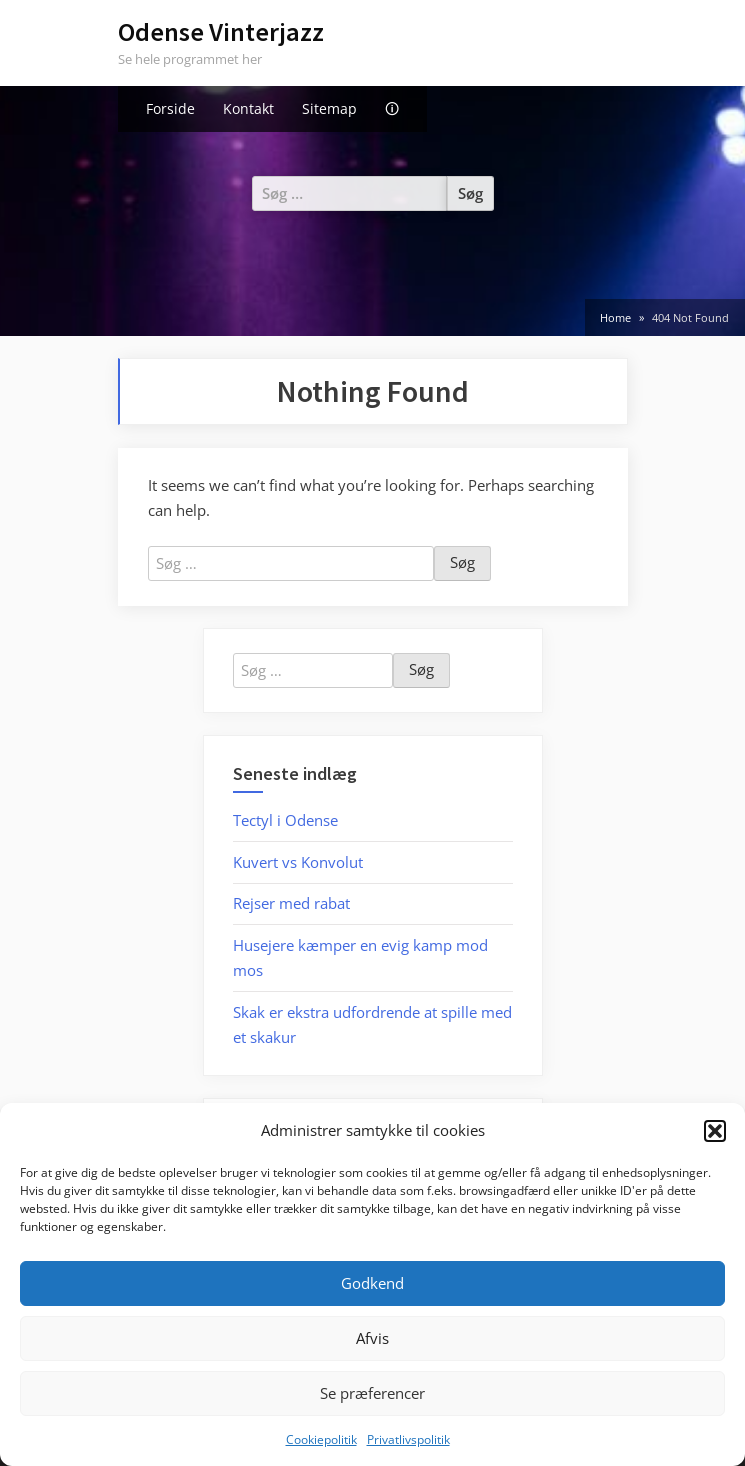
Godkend (372, 1283)
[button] (715, 1131)
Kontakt (248, 108)
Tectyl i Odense (285, 820)
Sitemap (329, 108)
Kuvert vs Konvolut (298, 862)
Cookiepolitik (321, 1439)
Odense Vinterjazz (221, 31)
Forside (170, 108)
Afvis (372, 1338)
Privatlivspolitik (408, 1439)
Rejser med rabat (291, 903)
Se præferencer (372, 1393)
